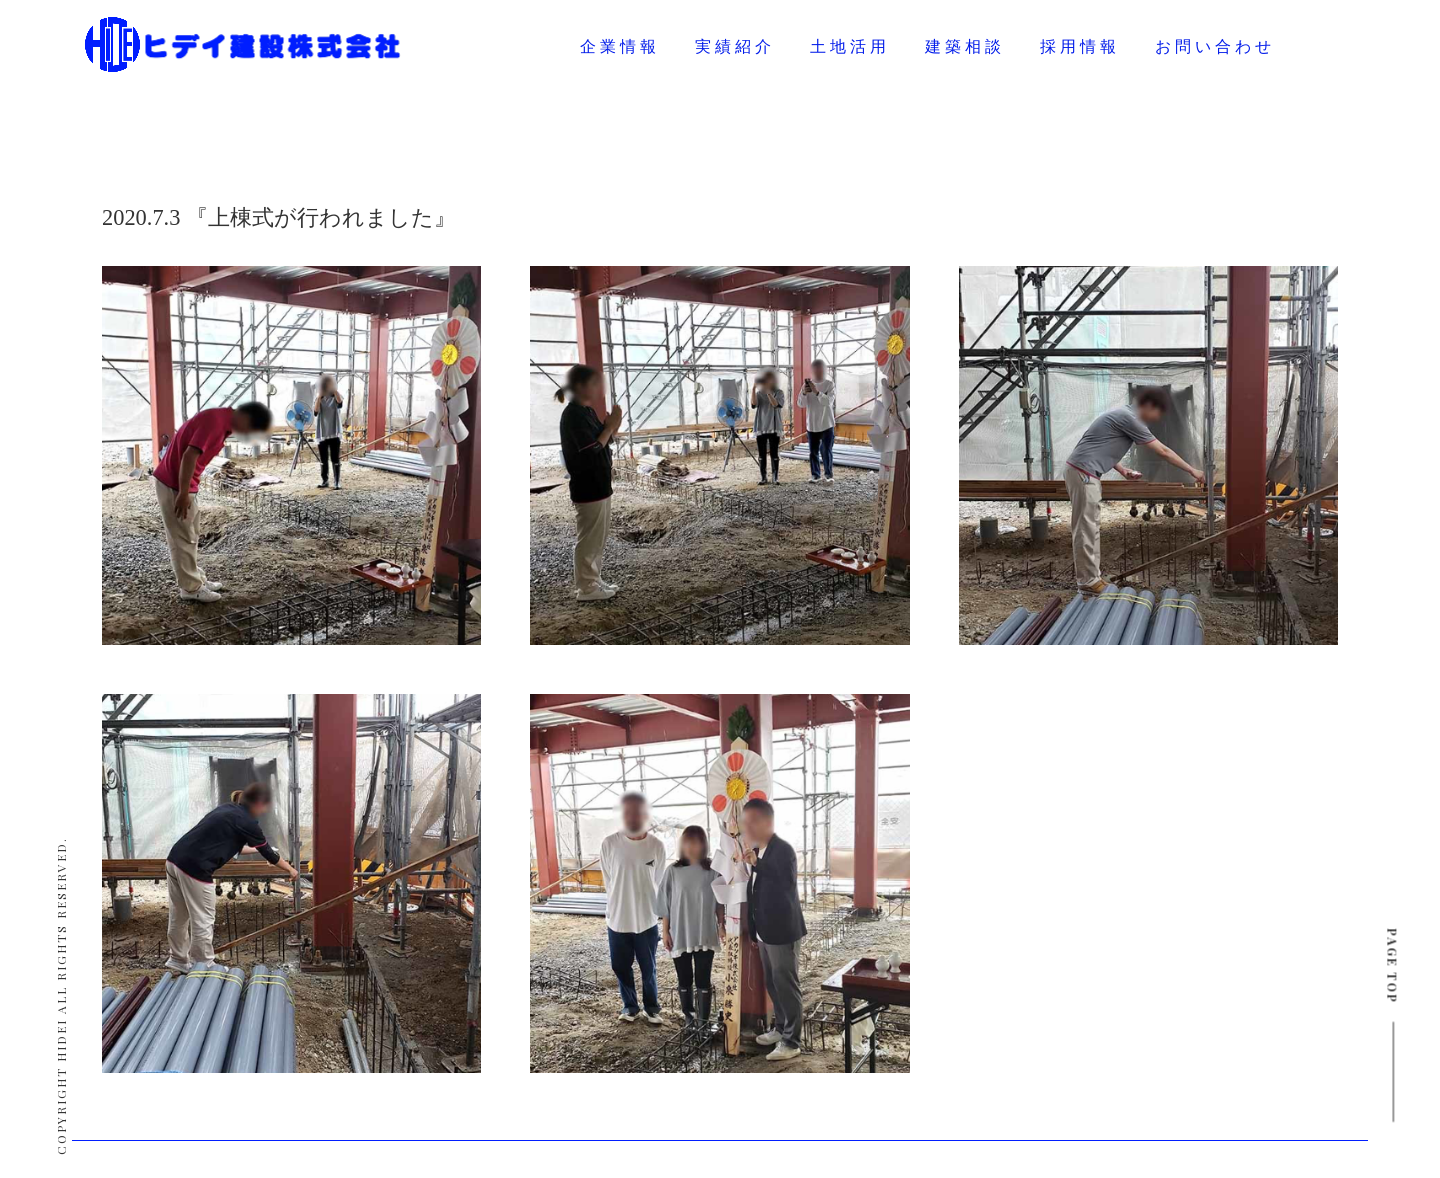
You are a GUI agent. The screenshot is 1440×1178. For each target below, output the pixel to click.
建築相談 (965, 46)
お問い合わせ (1215, 46)
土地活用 (850, 46)
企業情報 (620, 46)
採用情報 (1080, 46)
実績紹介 (735, 46)
